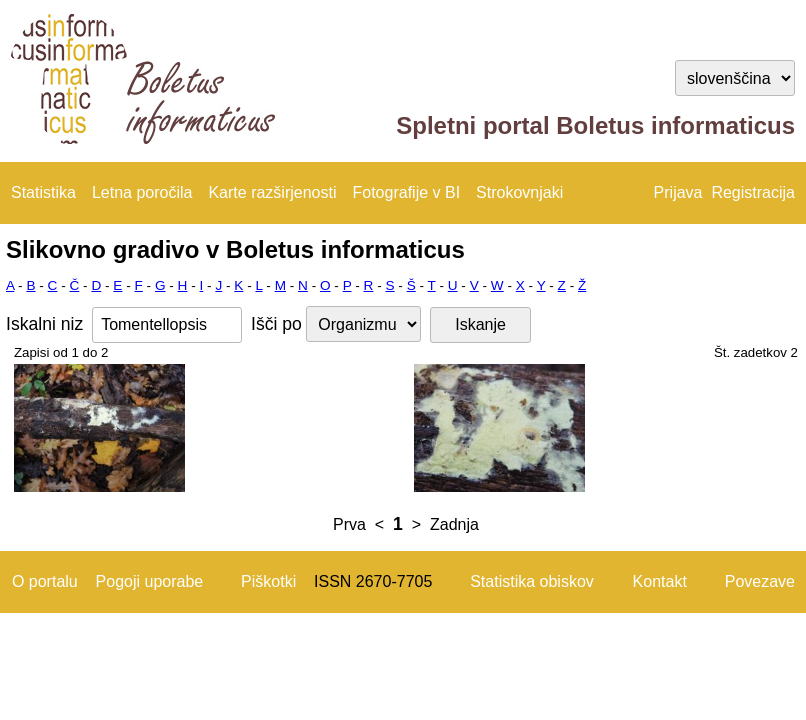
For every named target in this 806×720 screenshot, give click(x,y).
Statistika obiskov (532, 581)
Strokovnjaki (519, 192)
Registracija (753, 192)
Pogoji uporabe (150, 581)
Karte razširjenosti (272, 192)
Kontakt (660, 581)
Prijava (678, 192)
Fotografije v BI (406, 192)
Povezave (760, 581)
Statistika (43, 192)
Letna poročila (142, 192)
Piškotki (268, 581)
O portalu (45, 581)
